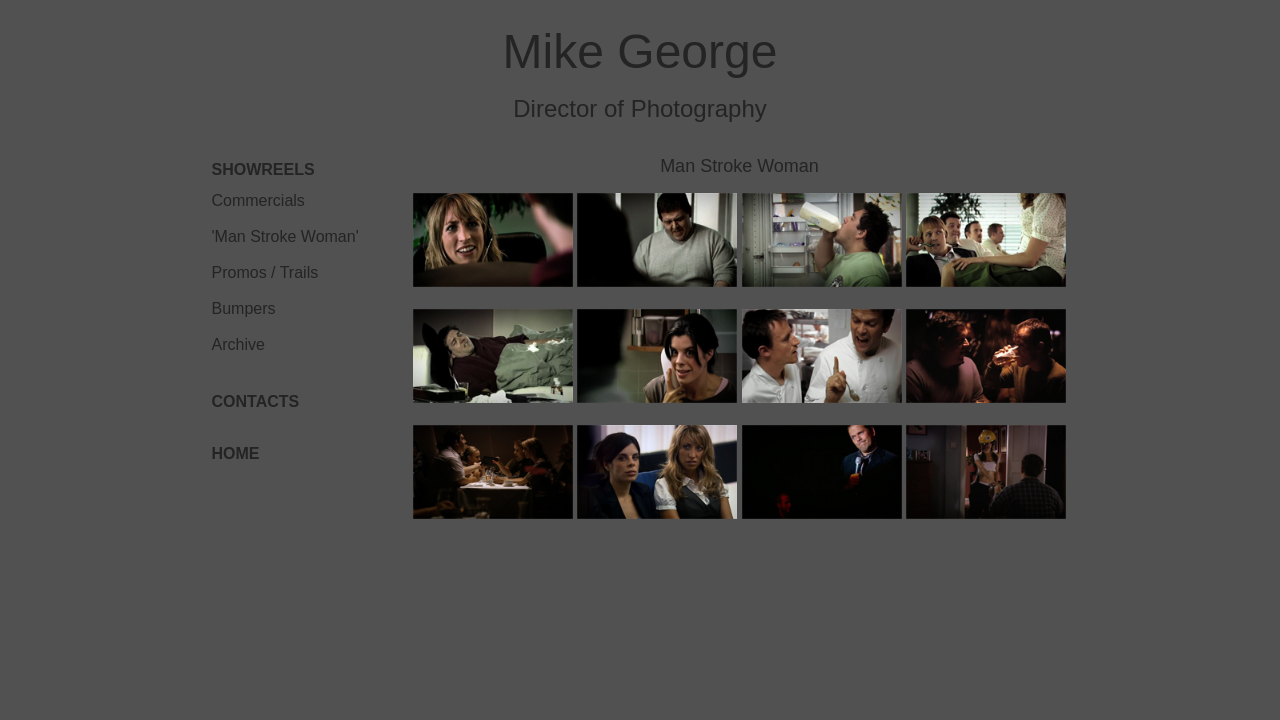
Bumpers (244, 308)
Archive (238, 344)
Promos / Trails (265, 272)
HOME (236, 453)
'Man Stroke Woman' (285, 236)
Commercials (258, 200)
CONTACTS (256, 401)
